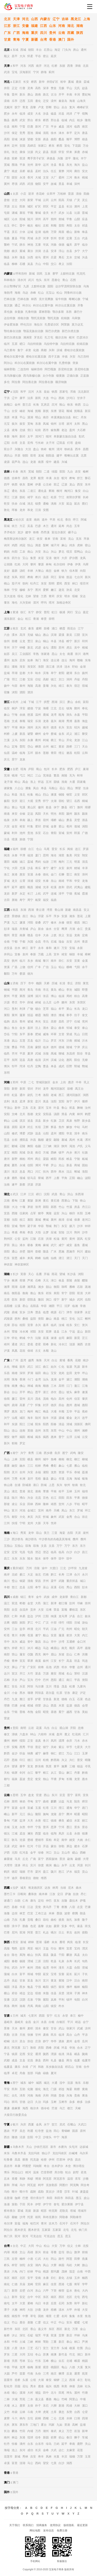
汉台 (77, 1980)
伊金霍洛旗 (11, 324)
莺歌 (46, 2341)
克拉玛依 (34, 2153)
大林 (77, 2405)
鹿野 (80, 2443)
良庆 (57, 1453)
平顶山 (8, 1107)
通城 (85, 1245)
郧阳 (46, 1207)
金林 (56, 570)
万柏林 (61, 193)
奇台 (47, 2166)
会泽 (22, 1807)
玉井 (77, 2277)
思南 (14, 1760)
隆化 (76, 158)
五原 (14, 343)
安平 (46, 183)
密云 (46, 56)
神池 (30, 244)
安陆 (61, 1232)
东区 (83, 1609)
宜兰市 (55, 2348)
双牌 (49, 1331)
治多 (88, 2101)
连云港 (55, 660)
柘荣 (38, 900)
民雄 (69, 2405)
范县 (7, 1139)
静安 (39, 612)
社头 (88, 2386)
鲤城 (77, 868)
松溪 (54, 887)
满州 (22, 2443)
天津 (16, 19)
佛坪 (69, 1986)
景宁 (14, 759)
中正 (23, 2245)
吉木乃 (53, 2223)
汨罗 (67, 1306)
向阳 (14, 551)
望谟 (14, 1766)
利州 (69, 1629)
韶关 (22, 1366)
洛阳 (46, 1095)
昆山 (54, 654)
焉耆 (14, 2178)
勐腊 (78, 1859)
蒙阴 (38, 1047)
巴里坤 (61, 2159)
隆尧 (88, 120)
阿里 (30, 1932)
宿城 (85, 685)
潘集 (28, 788)
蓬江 (77, 1385)
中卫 (38, 2137)
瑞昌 (14, 928)
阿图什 (63, 2185)
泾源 (22, 2137)
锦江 (23, 1596)
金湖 (83, 666)
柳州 (38, 1459)
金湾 (38, 1379)
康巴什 (78, 311)
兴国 (30, 941)
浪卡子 (16, 1926)
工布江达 (41, 1913)
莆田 (7, 861)
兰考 (38, 1095)
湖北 (70, 26)
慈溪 (30, 714)
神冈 (22, 2309)
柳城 (85, 1459)
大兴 (22, 56)
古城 (7, 1827)
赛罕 (55, 273)
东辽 (7, 490)
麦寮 (7, 2418)
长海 (36, 404)
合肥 (15, 769)
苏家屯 (63, 391)
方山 (38, 264)
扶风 (38, 1954)
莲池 (30, 133)
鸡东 (72, 545)
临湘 (75, 1306)
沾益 (61, 1801)
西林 (38, 1504)
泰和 (49, 948)
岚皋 (54, 1999)
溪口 (85, 2405)
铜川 (38, 1948)
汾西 (30, 257)
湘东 (72, 916)
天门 (77, 1258)
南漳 (61, 1219)
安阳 (7, 1114)
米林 (51, 1913)
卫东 (25, 1107)
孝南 (22, 1232)
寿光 (38, 1021)
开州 (46, 1580)
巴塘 (14, 1705)
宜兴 (85, 634)
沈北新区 (83, 391)
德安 (69, 922)
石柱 (61, 1587)
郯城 (77, 1040)
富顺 (64, 1609)
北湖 (7, 1325)
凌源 (7, 461)
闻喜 (61, 231)
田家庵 (81, 781)
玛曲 (38, 2073)
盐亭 (22, 1629)
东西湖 (79, 1194)
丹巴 (7, 1699)
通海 (69, 1807)
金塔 (77, 2041)
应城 (54, 1232)
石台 (46, 833)
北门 (7, 2290)
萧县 (69, 820)
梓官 (14, 2265)
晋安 (54, 849)
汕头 (46, 1379)
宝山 (25, 558)
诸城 (30, 1021)
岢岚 (46, 244)
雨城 (61, 1673)
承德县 (51, 158)
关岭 (54, 1747)
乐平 (49, 916)
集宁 (20, 350)
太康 (7, 1178)
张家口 (42, 145)
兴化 (54, 685)
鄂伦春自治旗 (12, 331)
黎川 (46, 960)
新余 (41, 928)
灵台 (22, 2041)
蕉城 (77, 893)
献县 (30, 171)
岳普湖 (8, 2198)
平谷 (38, 56)
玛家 (51, 2424)
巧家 (14, 1820)
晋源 (71, 193)
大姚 (80, 1839)
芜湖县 (47, 775)
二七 (31, 1082)
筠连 (85, 1660)
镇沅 (7, 1833)
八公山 (19, 788)
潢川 (7, 1171)
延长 (69, 1974)
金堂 (30, 1603)
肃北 (7, 2047)
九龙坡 (83, 1568)
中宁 (56, 2137)
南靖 (61, 880)
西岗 (61, 398)
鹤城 (22, 1338)
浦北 (14, 1491)
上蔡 (56, 1178)
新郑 (22, 1088)
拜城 (14, 2185)
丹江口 (86, 1207)
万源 (46, 1673)
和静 (22, 2178)
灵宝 (7, 1152)
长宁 (31, 612)
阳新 (7, 1207)
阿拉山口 (17, 2172)
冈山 (54, 2258)
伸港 (72, 2386)
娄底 (30, 1344)
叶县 (56, 1107)
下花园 (76, 145)
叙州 (46, 1660)
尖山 (88, 551)
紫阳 (46, 1999)
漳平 (61, 893)
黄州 (72, 1238)
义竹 (7, 2412)
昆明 (15, 1795)
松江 (28, 618)
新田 (88, 1331)
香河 (30, 177)
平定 (54, 206)
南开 (39, 65)
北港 (61, 2418)
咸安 (69, 1245)
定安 (7, 1552)
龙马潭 (63, 1616)
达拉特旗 (9, 318)
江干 (39, 702)
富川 (14, 1510)
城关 (23, 1887)
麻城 (46, 1245)
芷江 (85, 1338)
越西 (69, 1712)
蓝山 (80, 1331)
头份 (38, 2373)
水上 (14, 2405)
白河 (85, 1999)
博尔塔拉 (78, 2166)
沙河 (7, 133)
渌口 (54, 1280)
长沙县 (71, 1274)
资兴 (85, 1325)
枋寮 (54, 2437)
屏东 (14, 2424)
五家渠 (46, 2229)
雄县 (85, 139)
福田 (38, 1373)
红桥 (54, 65)
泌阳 (88, 1178)
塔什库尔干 (37, 2198)
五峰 (88, 1213)
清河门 (39, 436)
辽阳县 (61, 442)
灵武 (62, 2124)
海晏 (69, 2089)
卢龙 (41, 107)
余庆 (69, 1740)
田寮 (77, 2258)
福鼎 (54, 900)
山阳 (7, 1133)
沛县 (61, 641)
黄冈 (64, 1238)
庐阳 (31, 769)
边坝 (14, 1913)
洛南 (22, 2006)
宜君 (69, 1948)
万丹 (38, 2431)
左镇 (69, 2277)
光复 (56, 2456)
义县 (7, 430)
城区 (30, 206)
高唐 (30, 1059)
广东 (7, 32)
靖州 (7, 1344)
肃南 (46, 2034)
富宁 (41, 1859)
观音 (46, 2367)
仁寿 (77, 1654)
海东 (78, 2082)
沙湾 (61, 1641)
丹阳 (85, 679)
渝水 (49, 928)
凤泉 (69, 1120)
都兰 (70, 2108)
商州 (14, 2006)
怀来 (69, 152)
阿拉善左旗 (29, 382)
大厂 (54, 177)
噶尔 (54, 1932)
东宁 (30, 589)
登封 (30, 1088)
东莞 (46, 1430)
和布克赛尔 (50, 2217)
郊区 (46, 206)
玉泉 (47, 273)
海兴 (77, 164)
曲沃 (14, 251)
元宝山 (50, 292)
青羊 (31, 1596)
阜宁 (54, 673)
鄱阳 (7, 973)
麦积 (30, 2028)
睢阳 (54, 1158)
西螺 (46, 2418)
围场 (14, 164)
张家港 (45, 654)
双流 (14, 1603)
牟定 (56, 1839)
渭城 (30, 1961)
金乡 (22, 1027)
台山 (14, 1392)
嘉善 (77, 721)
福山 (54, 1008)
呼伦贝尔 (26, 324)
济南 (15, 983)
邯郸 (49, 107)
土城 (22, 2341)
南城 (38, 960)
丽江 (85, 1820)
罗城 (80, 1510)
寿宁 (22, 900)
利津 (22, 1008)
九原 (26, 286)
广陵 (7, 679)
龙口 (85, 1008)
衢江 (54, 740)
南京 (15, 628)
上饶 (22, 967)
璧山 (14, 1580)
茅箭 (30, 1207)
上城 (23, 702)
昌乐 (14, 1021)
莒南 (30, 1047)
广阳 (7, 177)
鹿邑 (14, 1178)
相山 (38, 794)
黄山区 (31, 807)
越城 (85, 727)
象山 (7, 714)
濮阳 (61, 1133)
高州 (61, 1398)
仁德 (14, 2284)
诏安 (38, 880)
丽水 (38, 752)
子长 (85, 1974)
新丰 (85, 1366)
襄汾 (30, 251)
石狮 (61, 874)
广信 (46, 967)
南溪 (38, 1660)
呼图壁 (26, 2166)
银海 (85, 1478)
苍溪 (30, 1635)
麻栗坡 (8, 1859)
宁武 (14, 244)
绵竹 (61, 1622)
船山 (46, 1635)
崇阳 (7, 1251)
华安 (77, 880)
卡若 (22, 1907)
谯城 (77, 826)
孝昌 (30, 1232)
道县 (56, 1331)
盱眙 (75, 666)
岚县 (30, 264)
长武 (77, 1961)
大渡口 (54, 1568)
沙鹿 (38, 2309)
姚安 (72, 1839)
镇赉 (38, 503)
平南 (54, 1491)
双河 (17, 2236)
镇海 (69, 708)
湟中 (62, 2082)
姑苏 (7, 654)
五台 (77, 238)
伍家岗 (24, 1213)
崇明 (51, 618)
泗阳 (22, 692)
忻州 (54, 238)
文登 (61, 1034)
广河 (33, 2066)
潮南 (85, 1379)
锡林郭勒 (9, 369)
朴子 (38, 2405)
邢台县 (55, 120)
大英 (77, 1635)
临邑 (7, 1053)
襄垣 (22, 212)
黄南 (85, 2089)
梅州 (30, 1411)
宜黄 (77, 960)
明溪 (77, 861)
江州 (7, 1523)
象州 (54, 1516)
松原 (54, 497)
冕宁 (61, 1712)
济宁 (69, 1021)
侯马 (38, 257)
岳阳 (88, 1299)
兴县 (85, 257)
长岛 (77, 1008)
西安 (80, 484)
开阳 (73, 1728)
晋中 (22, 225)
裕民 (38, 2217)
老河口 (86, 1219)
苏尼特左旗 (65, 369)
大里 (22, 2303)
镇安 (54, 2006)
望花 (61, 411)
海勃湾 (8, 292)
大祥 (88, 1293)
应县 (85, 219)
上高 (49, 954)
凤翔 (22, 1954)
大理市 (8, 1865)
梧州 (7, 1478)
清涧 (69, 1993)
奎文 (85, 1015)
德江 (30, 1760)
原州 (83, 2130)
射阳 (61, 673)
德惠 (7, 478)
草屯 (33, 2316)
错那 (7, 1926)
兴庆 (23, 2124)
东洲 (54, 411)
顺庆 (72, 1648)
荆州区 (8, 1238)
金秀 (69, 1516)
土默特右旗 (38, 286)
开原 (17, 455)
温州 (38, 714)
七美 (54, 2463)
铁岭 (44, 449)
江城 (30, 1424)
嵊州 (38, 733)
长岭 (86, 497)
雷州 (22, 1398)
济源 (30, 1184)
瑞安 (30, 721)
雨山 (70, 788)
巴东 (7, 1258)
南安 (77, 874)
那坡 (7, 1504)
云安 (85, 1437)
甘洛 (77, 1712)
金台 (7, 1954)
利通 (30, 2130)
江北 (54, 708)
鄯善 (25, 2159)
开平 (61, 94)
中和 (14, 2341)
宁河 (36, 72)
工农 (22, 551)
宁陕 (38, 1999)
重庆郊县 (72, 1580)
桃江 (64, 1318)
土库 (54, 2412)
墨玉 (79, 2198)
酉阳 (77, 1587)
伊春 (70, 564)
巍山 (56, 1865)
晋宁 (70, 1795)
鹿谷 (22, 2322)
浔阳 (30, 922)
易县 (46, 139)
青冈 (51, 596)
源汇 (7, 1146)
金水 (55, 1082)
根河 (72, 337)
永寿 (69, 1961)
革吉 (69, 1932)
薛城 (30, 1002)
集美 (69, 855)
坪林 (77, 2335)
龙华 (77, 1373)
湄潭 (61, 1740)
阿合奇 (85, 2185)
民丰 (30, 2204)
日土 (61, 1932)
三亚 (54, 1532)
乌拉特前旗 (34, 343)
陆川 (14, 1497)
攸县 (61, 1280)
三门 (77, 746)
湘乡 (41, 1286)
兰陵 (7, 1047)
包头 (39, 280)
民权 (61, 1158)
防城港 (26, 1485)
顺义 (7, 56)
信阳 (30, 1165)
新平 (14, 1814)
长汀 (30, 893)
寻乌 (46, 941)
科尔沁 (26, 305)
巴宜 (30, 1913)
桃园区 (55, 2367)
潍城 (61, 1015)
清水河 (21, 280)
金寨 (54, 826)
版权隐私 (69, 2525)
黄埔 (62, 1360)
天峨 (56, 1510)
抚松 (22, 497)
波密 (67, 1913)
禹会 (25, 781)
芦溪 (7, 922)
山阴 (77, 219)
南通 (70, 654)
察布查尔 (9, 2210)
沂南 (69, 1040)
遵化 (38, 100)
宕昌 (30, 2060)
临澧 (46, 1312)
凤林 (49, 2456)
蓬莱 (22, 1015)
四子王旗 (54, 356)
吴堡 (61, 1993)
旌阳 (22, 1622)
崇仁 (61, 960)
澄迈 (38, 1552)
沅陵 (38, 1338)
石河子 (63, 2223)
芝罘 (46, 1008)
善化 (77, 2290)
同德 (54, 2095)
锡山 (38, 634)
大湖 (41, 2380)
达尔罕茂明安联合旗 (68, 286)
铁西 (54, 391)
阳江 (22, 1424)
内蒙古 (45, 19)
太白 (85, 1954)
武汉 (15, 1194)
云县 (69, 1833)
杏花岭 (40, 193)
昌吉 (78, 2159)
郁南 (14, 1443)
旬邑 (85, 1961)
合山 (77, 1516)
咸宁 (61, 1245)
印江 (22, 1760)
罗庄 (54, 1040)
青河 (44, 2223)
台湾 (43, 39)
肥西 (70, 769)
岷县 (77, 2054)
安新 (38, 139)
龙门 (22, 1411)
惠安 (22, 874)
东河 (47, 280)
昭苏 (44, 2210)
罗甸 (61, 1779)
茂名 (38, 1398)
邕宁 (65, 1453)
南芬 (46, 417)
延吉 (77, 503)
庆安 (59, 596)
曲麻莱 (16, 2108)
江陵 (33, 1238)
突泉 (75, 363)
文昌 (44, 1545)
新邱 (22, 436)
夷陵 (49, 1213)
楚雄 (30, 1839)
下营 (54, 2290)
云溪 (17, 1306)
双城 (7, 526)
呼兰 (76, 519)
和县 (14, 794)
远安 (56, 1213)
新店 (69, 2335)
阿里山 (73, 2399)
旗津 (77, 2252)
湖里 (61, 855)
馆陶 (85, 113)
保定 (14, 133)
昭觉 (46, 1712)
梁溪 (61, 634)
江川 (54, 1807)
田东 (69, 1497)
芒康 (88, 1907)
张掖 (30, 2034)
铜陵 (61, 794)
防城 (44, 1485)
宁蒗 (38, 1827)
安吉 (69, 727)
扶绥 (14, 1523)
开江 (22, 1673)
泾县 (7, 839)
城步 (72, 1299)
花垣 (22, 1350)
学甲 (85, 2284)
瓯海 (61, 714)
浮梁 (41, 916)
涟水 (67, 666)
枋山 (61, 2437)
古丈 (38, 1350)
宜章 (30, 1325)
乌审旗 (76, 318)
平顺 (30, 212)
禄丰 (22, 1846)
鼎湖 (14, 1405)
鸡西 (14, 545)
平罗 (14, 2130)
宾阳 (22, 1459)
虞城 (7, 1165)
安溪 (30, 874)
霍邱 (38, 826)
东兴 (59, 1485)
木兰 (46, 526)
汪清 (38, 510)
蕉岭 (85, 1411)
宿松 (61, 801)
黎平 (38, 1772)
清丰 (77, 1133)
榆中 (81, 2015)
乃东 (14, 1919)
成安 (30, 113)
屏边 (69, 1846)
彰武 (81, 436)
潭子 (7, 2309)
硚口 (39, 1194)
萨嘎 (83, 1900)
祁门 (72, 807)
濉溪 (54, 794)
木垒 (68, 2166)
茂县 (64, 1686)
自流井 (24, 1609)
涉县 (46, 113)
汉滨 (14, 1999)
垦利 (14, 1008)
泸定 (83, 1692)
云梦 (46, 1232)
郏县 (72, 1107)
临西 (77, 126)
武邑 (22, 183)
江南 (39, 1453)
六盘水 (24, 1734)
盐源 (69, 1705)
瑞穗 (72, 2456)
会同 (61, 1338)
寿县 (44, 788)
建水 (77, 1846)
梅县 (46, 1411)
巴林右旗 (23, 299)
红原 (59, 1692)
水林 (69, 2418)
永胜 (22, 1827)
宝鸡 (77, 1948)
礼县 (54, 2060)
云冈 (46, 200)
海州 (14, 436)
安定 (30, 2054)
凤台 (36, 788)
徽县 (61, 2060)
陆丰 (46, 1417)
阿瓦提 (31, 2185)
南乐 (85, 1133)
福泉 (14, 1779)
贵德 (61, 2095)
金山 (20, 618)
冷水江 (63, 1344)
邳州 (85, 641)
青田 (54, 752)
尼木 (71, 1887)
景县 (61, 183)
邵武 (69, 887)
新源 (36, 2210)
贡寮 (61, 2335)
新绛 (77, 231)
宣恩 (14, 1258)
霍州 (46, 257)
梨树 (30, 484)
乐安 (69, 960)
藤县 (46, 1478)
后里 (54, 2303)
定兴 (77, 133)
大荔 (69, 1967)
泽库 (22, 2095)
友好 (7, 570)
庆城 (56, 2047)
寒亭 (69, 1015)
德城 (61, 1047)
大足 (30, 1574)
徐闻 (7, 1398)
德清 (54, 727)
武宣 (61, 1516)
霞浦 (85, 893)
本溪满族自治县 (61, 417)
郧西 (54, 1207)
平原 (22, 1053)
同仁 (7, 2095)
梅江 (38, 1411)
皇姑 (47, 391)
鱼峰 (54, 1459)
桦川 (38, 577)
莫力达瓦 (77, 324)
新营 (14, 2290)
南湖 (61, 721)
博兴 (7, 1066)
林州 (80, 1114)
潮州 (77, 1430)
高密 (54, 1021)
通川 (88, 1667)
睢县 (69, 1158)
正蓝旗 (84, 375)
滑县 (64, 1114)
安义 (86, 909)
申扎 (72, 1926)
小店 (23, 193)
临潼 (78, 1942)
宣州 (69, 833)
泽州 (38, 219)
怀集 (38, 1405)
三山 (38, 775)
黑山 (85, 423)
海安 (46, 660)
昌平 (14, 56)
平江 (59, 1306)
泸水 (69, 1871)
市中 (31, 983)
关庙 (22, 2284)
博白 (22, 1497)
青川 (14, 1635)
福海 (25, 2223)
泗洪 (30, 692)
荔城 (30, 861)
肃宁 (7, 171)
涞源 (22, 139)
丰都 (7, 1587)
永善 (38, 1820)
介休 (22, 231)
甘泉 (22, 1980)
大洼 (28, 449)
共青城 (24, 928)
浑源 (7, 206)
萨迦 (68, 1894)
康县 (38, 2060)
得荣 (38, 1705)
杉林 (30, 2271)
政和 (61, 887)
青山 (65, 280)
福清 (30, 855)
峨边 (38, 1648)
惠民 (69, 1059)
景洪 (62, 1859)
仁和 (14, 1616)
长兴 (61, 727)
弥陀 (22, 2265)
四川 (43, 32)
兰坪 (7, 1878)
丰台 (39, 49)
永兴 (38, 1325)
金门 (54, 874)
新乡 (46, 1120)
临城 (64, 120)
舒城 (46, 826)
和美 (64, 2386)
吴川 (30, 1398)
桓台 (77, 996)
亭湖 (14, 673)
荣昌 (38, 1580)
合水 (80, 2047)
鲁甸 (7, 1820)
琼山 (39, 1532)
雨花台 (71, 628)
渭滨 (85, 1948)
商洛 (7, 2006)
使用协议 (55, 2525)
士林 (78, 2245)
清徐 (79, 193)
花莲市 (8, 2456)
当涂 (86, 788)
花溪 (39, 1728)
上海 (86, 19)
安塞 (61, 1974)
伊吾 (70, 2159)
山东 (52, 26)
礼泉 (61, 1961)
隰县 (7, 257)
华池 (72, 2047)
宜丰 (56, 954)
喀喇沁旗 (74, 299)
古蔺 (7, 1622)
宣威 (30, 1807)
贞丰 (7, 1766)
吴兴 (38, 727)
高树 (75, 2424)
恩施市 (70, 1251)
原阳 (14, 1127)
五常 (77, 526)
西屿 (38, 2463)
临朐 (7, 1021)
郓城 (77, 1066)
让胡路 (8, 564)
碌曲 (46, 2073)
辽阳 (7, 442)
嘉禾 (46, 1325)
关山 (88, 2443)
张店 (46, 996)
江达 (30, 1907)
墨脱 (59, 1913)
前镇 (85, 2252)
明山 (38, 417)
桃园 (85, 2360)
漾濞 (17, 1865)
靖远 (78, 2022)
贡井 (33, 1609)
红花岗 (76, 1734)
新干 (33, 948)
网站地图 (35, 2530)
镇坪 (69, 1999)
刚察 (77, 2089)
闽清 (7, 855)
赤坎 (54, 1392)
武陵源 (8, 1318)
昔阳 (61, 225)
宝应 (30, 679)
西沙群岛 (17, 1539)
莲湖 (39, 1942)
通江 (61, 1679)
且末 (7, 2178)
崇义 (61, 935)
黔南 (85, 1772)
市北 (46, 989)
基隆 (30, 2322)
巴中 (38, 1679)
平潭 (22, 855)
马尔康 (39, 1686)
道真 (38, 1740)
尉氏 (30, 1095)
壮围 (80, 2348)
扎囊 (22, 1919)
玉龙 (14, 1827)
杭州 (15, 702)
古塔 (61, 423)
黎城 (38, 212)
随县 (46, 1251)
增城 (14, 1366)
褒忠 (61, 2412)
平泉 (22, 164)
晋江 (69, 874)
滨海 (46, 673)
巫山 (46, 1587)
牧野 (77, 1120)
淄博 (30, 996)
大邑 (38, 1603)
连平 (85, 1417)
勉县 (30, 1986)
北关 (22, 1114)
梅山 (56, 2399)
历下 (23, 983)
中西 (88, 2271)
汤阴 (56, 1114)
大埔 (54, 1411)
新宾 (88, 411)
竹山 (61, 1207)
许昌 (33, 1139)
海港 (72, 100)
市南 (38, 989)
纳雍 (30, 1753)
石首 (41, 1238)
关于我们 (14, 2525)
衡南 (25, 1293)
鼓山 (69, 2252)
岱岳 (7, 1034)
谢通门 (8, 1900)
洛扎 (69, 1919)
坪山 (85, 1373)
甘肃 (7, 39)
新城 (32, 273)
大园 (7, 2373)
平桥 (46, 1165)
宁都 (14, 941)
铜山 (46, 641)
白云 (54, 1360)
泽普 (59, 2191)
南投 (7, 2316)
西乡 (22, 1986)
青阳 (54, 833)
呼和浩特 (21, 273)
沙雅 (86, 2178)
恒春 (14, 2443)
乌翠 (86, 564)
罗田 (7, 1245)
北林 (28, 596)
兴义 (64, 1760)
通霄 (77, 2373)
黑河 (38, 589)
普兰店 (26, 404)
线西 (56, 2386)
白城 (22, 503)
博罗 (7, 1411)
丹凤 (30, 2006)
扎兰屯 (49, 337)
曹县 (46, 1066)
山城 (14, 1120)
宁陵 (77, 1158)
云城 (77, 1437)
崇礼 (7, 152)
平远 (77, 1411)
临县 (7, 264)
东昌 (22, 490)
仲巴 (49, 1900)
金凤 (39, 2124)
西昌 (54, 1705)
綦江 (22, 1574)
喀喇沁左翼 (71, 455)
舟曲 (22, 2073)
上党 (85, 206)
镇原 (14, 2054)
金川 (7, 1692)
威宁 (38, 1753)
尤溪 (22, 868)
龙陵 (54, 1814)
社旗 (85, 1152)
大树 (77, 2265)
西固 (42, 2015)
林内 (22, 2418)
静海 (44, 72)
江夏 (22, 1200)
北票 (84, 455)
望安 (46, 2463)
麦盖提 (84, 2191)
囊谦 (7, 2108)
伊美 (78, 564)
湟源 (70, 2082)
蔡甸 (14, 1200)
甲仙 (38, 2271)
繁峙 (7, 244)
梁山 (54, 1027)
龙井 (22, 510)
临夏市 (86, 2060)
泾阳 (46, 1961)
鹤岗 (7, 551)
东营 (72, 1002)
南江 (69, 1679)
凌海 (14, 430)
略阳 (46, 1986)
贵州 (52, 32)
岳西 (77, 801)
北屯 (66, 2229)
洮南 (54, 503)
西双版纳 (51, 1859)
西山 (47, 1795)
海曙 (46, 708)
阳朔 (7, 1472)
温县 (38, 1133)
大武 (54, 2450)
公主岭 (47, 484)
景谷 (85, 1827)
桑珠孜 (32, 1894)
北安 (77, 589)
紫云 (61, 1747)
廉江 (14, 1398)
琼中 (61, 1558)
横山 (7, 1993)
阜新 (7, 436)
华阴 (38, 1974)
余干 (85, 967)
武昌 (54, 1194)
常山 (61, 740)
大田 (14, 868)
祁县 (85, 225)
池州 (22, 833)
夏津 (30, 1053)
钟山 (7, 1510)
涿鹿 (77, 152)
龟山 (64, 2367)
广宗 (46, 126)
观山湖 (63, 1728)
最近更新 (82, 2525)
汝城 (61, 1325)
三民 (7, 2258)
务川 (46, 1740)
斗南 (30, 2412)
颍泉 (85, 813)
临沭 (46, 1047)
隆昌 (38, 1641)
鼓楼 (47, 628)
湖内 (38, 2265)
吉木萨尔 (57, 2166)
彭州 (72, 1603)
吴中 (77, 647)
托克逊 (34, 2159)
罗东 (7, 2354)
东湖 (23, 909)
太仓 (62, 654)
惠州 (69, 1405)
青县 (61, 164)
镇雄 (54, 1820)
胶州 (7, 996)
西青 (70, 65)
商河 (22, 989)
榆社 (38, 225)
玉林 (69, 1491)
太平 (30, 436)
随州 (30, 1251)
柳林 (14, 264)
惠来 (54, 1437)
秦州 (22, 2028)
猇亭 (41, 1213)
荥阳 (7, 1088)
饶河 (56, 558)
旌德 (22, 839)
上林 (14, 1459)
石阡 (7, 1760)
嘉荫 (14, 570)
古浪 (14, 2034)
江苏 (7, 26)
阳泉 (22, 206)
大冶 (14, 1207)
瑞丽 (22, 1871)
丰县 (54, 641)
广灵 (77, 200)
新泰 (30, 1034)
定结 (41, 1900)
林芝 (22, 1913)
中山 (54, 398)
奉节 (38, 1587)
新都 (84, 1596)
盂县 (61, 206)
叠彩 (54, 1465)
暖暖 (77, 2322)
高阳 (7, 139)
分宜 (56, 928)
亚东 (56, 1900)
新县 (69, 1165)
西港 (61, 2284)
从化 (7, 1366)
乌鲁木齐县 (19, 2153)
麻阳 (69, 1338)
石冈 (61, 2303)
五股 (7, 2348)
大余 (46, 935)
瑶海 (23, 769)
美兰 (47, 1532)
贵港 (22, 1491)
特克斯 (53, 2210)
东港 (38, 423)
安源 (64, 916)
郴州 (88, 1318)
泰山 (85, 1027)
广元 (61, 1629)
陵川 (30, 219)
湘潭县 (31, 1286)
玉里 (88, 2456)
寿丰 (41, 2456)
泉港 (14, 874)
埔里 (49, 2316)
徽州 (41, 807)
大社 (46, 2258)
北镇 (22, 430)
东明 (7, 1072)
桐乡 (22, 727)
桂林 (38, 1465)
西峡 (54, 1152)
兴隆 (60, 158)
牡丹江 (34, 583)
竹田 (22, 2431)
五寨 (38, 244)
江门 (69, 1385)
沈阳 (15, 391)
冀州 (7, 183)
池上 (14, 2450)
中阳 (46, 264)
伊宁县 (79, 2204)
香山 (33, 2329)
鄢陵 (56, 1139)
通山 (14, 1251)
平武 (46, 1629)
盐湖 (38, 231)
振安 (22, 423)
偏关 (69, 244)
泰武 (54, 2431)
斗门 (30, 1379)
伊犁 (38, 2204)
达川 (7, 1673)
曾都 (38, 1251)
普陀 (47, 612)
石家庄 (17, 81)
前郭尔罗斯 (73, 497)
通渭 (38, 2054)
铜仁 (54, 1753)
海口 (15, 1532)
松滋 (56, 1238)
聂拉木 (73, 1900)
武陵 (7, 1312)
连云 (64, 660)
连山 (25, 461)
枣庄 (14, 1002)
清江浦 (50, 666)
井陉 (7, 88)
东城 (15, 49)
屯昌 (22, 1552)
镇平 (61, 1152)
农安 (78, 471)
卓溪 (7, 2463)
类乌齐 (47, 1907)
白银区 (61, 2022)
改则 (77, 1932)
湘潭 (7, 1286)
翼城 (22, 251)
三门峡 (47, 1146)
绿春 (41, 1852)
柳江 (77, 1459)
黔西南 (55, 1760)
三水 (54, 1385)
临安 (7, 708)
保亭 (46, 1558)
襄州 (54, 1219)
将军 (77, 2284)
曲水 (79, 1887)
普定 (38, 1747)
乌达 (25, 292)
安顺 (14, 1747)
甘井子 (81, 398)
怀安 (61, 152)
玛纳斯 (37, 2166)
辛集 (7, 94)
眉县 (46, 1954)
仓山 (39, 849)
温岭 (14, 752)
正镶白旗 (72, 375)
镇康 (85, 1833)
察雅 (64, 1907)
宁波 (38, 708)
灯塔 (70, 442)
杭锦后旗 (82, 343)
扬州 (85, 673)
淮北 (22, 794)
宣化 (67, 145)
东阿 (14, 1059)
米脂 (46, 1993)
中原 (23, 1082)
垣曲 (7, 238)
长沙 (15, 1274)
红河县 (24, 1852)
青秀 (31, 1453)
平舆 (64, 1178)
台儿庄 (47, 1002)
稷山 (69, 231)
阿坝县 (39, 1692)
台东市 (39, 2443)
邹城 (69, 1027)
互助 (22, 2089)
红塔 (46, 1807)
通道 (14, 1344)
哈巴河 (34, 2223)
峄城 (38, 1002)
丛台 (64, 107)
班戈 (88, 1926)
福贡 (77, 1871)
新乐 (22, 94)
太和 (77, 423)
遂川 (56, 948)
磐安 (85, 733)
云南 (61, 32)
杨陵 (22, 1961)
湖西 (69, 2463)
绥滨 (69, 551)
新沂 (77, 641)
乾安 (7, 503)
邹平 (14, 1066)
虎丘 (69, 647)
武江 (30, 1366)
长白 (38, 497)
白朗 (17, 1900)
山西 (34, 19)
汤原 (46, 577)
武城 (38, 1053)
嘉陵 (88, 1648)
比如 (49, 1926)
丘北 (25, 1859)
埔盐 (38, 2392)
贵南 (77, 2095)
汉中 (69, 1980)
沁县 (69, 212)
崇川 (78, 654)
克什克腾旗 (46, 299)
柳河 (59, 490)
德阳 (14, 1622)
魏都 (41, 1139)
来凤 (30, 1258)
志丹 (7, 1980)
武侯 (47, 1596)
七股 (69, 2284)
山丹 (77, 2034)
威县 (61, 126)
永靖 (25, 2066)
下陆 (75, 1200)
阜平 (69, 133)
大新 (38, 1523)
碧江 (61, 1753)
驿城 (41, 1178)
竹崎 (64, 2399)
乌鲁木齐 (18, 2146)
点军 (33, 1213)
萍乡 (56, 916)
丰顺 (61, 1411)
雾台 (44, 2424)
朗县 (83, 1913)
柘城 (85, 1158)
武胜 (56, 1667)
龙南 (77, 935)
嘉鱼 (77, 1245)
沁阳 (46, 1133)
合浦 (17, 1485)
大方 (88, 1747)
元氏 (77, 88)
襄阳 (30, 1219)
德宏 (14, 1871)
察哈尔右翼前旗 (74, 350)
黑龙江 (76, 19)
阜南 (22, 820)
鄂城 (49, 1226)
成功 (30, 2450)
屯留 (7, 212)
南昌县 (77, 909)
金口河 (81, 1641)
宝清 (49, 558)
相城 (85, 647)
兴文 (7, 1667)
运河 (46, 164)
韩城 (30, 1974)
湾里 (49, 909)
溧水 (14, 634)
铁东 (70, 404)
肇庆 (85, 1398)
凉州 (88, 2028)
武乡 (61, 212)
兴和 (51, 350)
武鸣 (73, 1453)
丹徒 (77, 679)
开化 (69, 740)
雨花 (54, 1274)
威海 (46, 1034)
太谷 (77, 225)
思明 (46, 855)
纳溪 (54, 1616)
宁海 (14, 714)
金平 (61, 1379)
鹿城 (46, 714)
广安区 (31, 1667)
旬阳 (77, 1999)
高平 (46, 219)
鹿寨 (7, 1465)
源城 (61, 1417)
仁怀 (7, 1747)
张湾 (38, 1207)
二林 (7, 2399)
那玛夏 (55, 2271)
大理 (86, 1859)
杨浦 (62, 612)
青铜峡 (65, 2130)
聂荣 (56, 1926)
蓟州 (51, 72)
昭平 (85, 1504)
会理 (85, 1705)
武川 (31, 280)
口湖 (77, 2418)
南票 (41, 461)
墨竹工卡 (9, 1894)
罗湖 (30, 1373)
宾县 (30, 526)
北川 (38, 1629)
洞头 (69, 714)
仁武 (38, 2258)
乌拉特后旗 (67, 343)
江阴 (77, 634)
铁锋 (36, 532)
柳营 (61, 2290)
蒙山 (54, 1478)
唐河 (7, 1158)
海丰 (30, 1417)
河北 (25, 19)
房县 (77, 1207)
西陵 (14, 1213)
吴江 (14, 654)
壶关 (46, 212)
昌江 (25, 916)
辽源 (64, 484)
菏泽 (22, 1066)
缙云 (61, 752)
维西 (44, 1878)
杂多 (72, 2101)
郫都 (22, 1603)
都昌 (77, 922)
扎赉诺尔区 (52, 324)
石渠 (80, 1699)
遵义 (67, 1734)
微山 (7, 1027)
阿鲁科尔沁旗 (73, 292)
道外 (44, 519)
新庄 (61, 2341)
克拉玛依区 (59, 2153)
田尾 (61, 2392)
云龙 (22, 641)
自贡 (14, 1609)
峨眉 (77, 2360)
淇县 (38, 1120)
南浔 (46, 727)
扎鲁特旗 (31, 311)
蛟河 (64, 478)
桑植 (25, 1318)
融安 (14, 1465)
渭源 (54, 2054)
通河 (54, 526)
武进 (38, 647)
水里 (80, 2316)
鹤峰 (38, 1258)
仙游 (46, 861)
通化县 (42, 490)
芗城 (7, 880)
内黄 (72, 1114)
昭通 (77, 1814)
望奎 (36, 596)
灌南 (14, 666)
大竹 (30, 1673)
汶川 (49, 1686)
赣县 (30, 935)
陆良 (77, 1801)
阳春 (54, 1424)
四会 (61, 1405)
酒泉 (61, 2041)
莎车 (67, 2191)
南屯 (7, 2303)
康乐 (17, 2066)
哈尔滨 (19, 519)
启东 (22, 660)
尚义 (38, 152)
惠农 (7, 2130)
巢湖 (86, 769)
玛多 (46, 2101)
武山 (61, 2028)
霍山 (61, 826)
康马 (33, 1900)
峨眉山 (55, 1648)
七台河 (78, 577)
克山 (71, 538)
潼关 (61, 1967)
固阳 (50, 286)
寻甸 (30, 1801)
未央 (54, 1942)
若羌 (84, 2172)
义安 (77, 794)
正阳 (72, 1178)
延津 (22, 1127)
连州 (38, 1430)
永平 (64, 1865)
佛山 (22, 1385)
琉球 (30, 2437)
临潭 (7, 2073)
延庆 (54, 56)
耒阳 (56, 1293)
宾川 (33, 1865)
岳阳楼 (8, 1306)
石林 (7, 1801)
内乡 (69, 1152)
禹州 (72, 1139)
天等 (46, 1523)
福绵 (85, 1491)
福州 (15, 849)
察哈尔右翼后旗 (36, 356)
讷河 (7, 545)
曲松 (54, 1919)
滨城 (54, 1059)
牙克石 (38, 337)
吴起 (14, 1980)
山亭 (56, 1002)
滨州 (46, 1059)
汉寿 (30, 1312)
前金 (46, 2252)
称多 (80, 2101)
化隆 (30, 2089)
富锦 (61, 577)
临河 (7, 343)
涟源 (72, 1344)
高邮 (46, 679)
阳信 (77, 1059)
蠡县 (61, 139)
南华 (64, 1839)
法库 (30, 398)
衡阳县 (16, 1293)
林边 (14, 2437)
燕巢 (85, 2258)
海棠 (62, 1532)
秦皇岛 (63, 100)
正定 (14, 88)
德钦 (36, 1878)
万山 (69, 1753)
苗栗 (22, 2373)
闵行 (70, 612)
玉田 (30, 100)
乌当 (47, 1728)
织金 (22, 1753)
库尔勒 (58, 2172)
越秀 (31, 1360)
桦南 (30, 577)
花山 (62, 788)
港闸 (86, 654)
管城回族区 (43, 1082)
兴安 (72, 356)
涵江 (22, 861)
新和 (7, 2185)
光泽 (46, 887)
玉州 (77, 1491)
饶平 (14, 1437)
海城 (30, 411)
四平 (7, 484)
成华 (54, 1596)
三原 (38, 1961)
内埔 (30, 2431)
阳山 (7, 1430)
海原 (64, 2137)
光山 (61, 1165)
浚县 (30, 1120)
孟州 (54, 1133)
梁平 (54, 1580)
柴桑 (38, 922)
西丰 (78, 449)
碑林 (31, 1942)
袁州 (25, 954)
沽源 (30, 152)
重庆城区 (18, 1568)
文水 (69, 257)
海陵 (30, 685)
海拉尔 (38, 324)
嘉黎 (41, 1926)
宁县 (7, 2054)
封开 (46, 1405)
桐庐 (14, 708)
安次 (85, 171)
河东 (23, 65)
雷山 (61, 1772)
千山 (7, 411)
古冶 (54, 94)
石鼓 (80, 1286)
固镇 (56, 781)
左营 (14, 2258)
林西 (34, 299)
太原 (15, 193)
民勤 (7, 2034)
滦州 (54, 100)
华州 (54, 1967)
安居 (54, 1635)
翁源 (69, 1366)
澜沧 (30, 1833)
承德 (7, 158)
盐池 (49, 2130)
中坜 (7, 2367)
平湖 (14, 727)
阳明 (51, 583)
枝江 (22, 1219)
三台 (14, 1629)
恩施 (61, 1251)
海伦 (14, 602)
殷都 (30, 1114)
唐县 (85, 133)
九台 (70, 471)
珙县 (77, 1660)
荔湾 (23, 1360)
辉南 (51, 490)
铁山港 (8, 1485)
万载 (41, 954)
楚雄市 (39, 1839)
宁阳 (14, 1034)
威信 (69, 1820)
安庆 (14, 801)
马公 (30, 2463)
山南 (7, 1919)
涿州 (7, 145)
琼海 (28, 1545)
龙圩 (30, 1478)
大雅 (14, 2309)
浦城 (38, 887)
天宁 (14, 647)
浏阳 (81, 1274)
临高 (54, 1552)
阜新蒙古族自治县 (65, 436)
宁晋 (22, 126)
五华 (69, 1411)
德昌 (77, 1705)
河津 (46, 238)
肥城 (38, 1034)
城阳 (77, 989)
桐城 (85, 801)
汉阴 (22, 1999)
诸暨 (30, 733)
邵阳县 (31, 1299)
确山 (80, 1178)
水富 (77, 1820)
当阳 (14, 1219)
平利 (61, 1999)
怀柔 (30, 56)
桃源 (54, 1312)
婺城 (54, 733)
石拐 (73, 280)
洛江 (7, 874)
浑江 (7, 497)
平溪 (46, 2335)
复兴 (72, 107)
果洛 (85, 2095)
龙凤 (83, 558)
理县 (56, 1686)
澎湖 (22, 2463)
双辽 (56, 484)
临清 (38, 1059)
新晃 (77, 1338)
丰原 (46, 2303)
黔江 (54, 1574)
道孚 (30, 1699)
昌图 (86, 449)
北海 (69, 1478)
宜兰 (46, 2348)
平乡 (54, 126)
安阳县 (47, 1114)
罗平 (7, 1807)
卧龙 (30, 1152)
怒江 (61, 1871)
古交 (14, 200)
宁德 (69, 893)
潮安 (7, 1437)
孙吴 (69, 589)
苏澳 (46, 2354)
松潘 (72, 1686)
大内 (85, 2290)
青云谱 (40, 909)
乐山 (46, 1641)
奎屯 (56, 2204)
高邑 (38, 88)
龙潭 (33, 478)
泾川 (14, 2041)
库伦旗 (8, 311)
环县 (64, 2047)
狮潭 (61, 2373)
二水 (30, 2399)
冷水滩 (24, 1331)
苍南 (7, 721)
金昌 (28, 2022)
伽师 (17, 2198)
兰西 (44, 596)
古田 (7, 900)
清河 (69, 126)
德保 (85, 1497)
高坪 (80, 1648)
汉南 (7, 1200)
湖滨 (56, 1146)
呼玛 (44, 602)
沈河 (31, 391)
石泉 (30, 1999)
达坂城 (84, 2146)
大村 (30, 2392)
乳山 (77, 1034)
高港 (38, 685)
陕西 (79, 32)
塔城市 (82, 2210)
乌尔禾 (84, 2153)
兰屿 (56, 2443)
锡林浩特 (37, 369)
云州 (54, 200)
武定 (14, 1846)
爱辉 (46, 589)
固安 (14, 177)
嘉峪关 (8, 2022)
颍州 (69, 813)
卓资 (28, 350)
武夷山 (78, 887)
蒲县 (22, 257)
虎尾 (46, 2412)
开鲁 (80, 305)
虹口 (54, 612)
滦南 (7, 100)
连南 (22, 1430)
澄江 (61, 1807)
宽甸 (30, 423)
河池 (22, 1510)
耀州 (61, 1948)
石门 (61, 1312)
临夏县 (8, 2066)
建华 (28, 532)
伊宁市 (47, 2204)
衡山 (33, 1293)
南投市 (16, 2316)
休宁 (56, 807)
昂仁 (84, 1894)
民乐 (54, 2034)
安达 (83, 596)
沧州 (30, 164)
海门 (38, 660)
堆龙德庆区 (35, 1887)
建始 (88, 1251)
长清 (62, 983)
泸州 (38, 1616)
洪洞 (38, 251)
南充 (64, 1648)
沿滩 (49, 1609)
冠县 (22, 1059)
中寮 (25, 2316)
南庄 (54, 2373)
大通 (72, 781)
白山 (86, 490)
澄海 (7, 1385)
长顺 (69, 1779)
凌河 (69, 423)
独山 (46, 1779)
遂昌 (69, 752)
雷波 (7, 1718)
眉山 (54, 1654)
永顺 (46, 1350)
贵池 (30, 833)
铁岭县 (68, 449)
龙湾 (54, 714)
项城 (22, 1178)
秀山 (69, 1587)
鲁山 (64, 1107)
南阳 (14, 1152)
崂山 (61, 989)
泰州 (22, 685)
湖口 (85, 922)
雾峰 (30, 2303)
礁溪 (72, 2348)
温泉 (36, 2172)
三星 (14, 2354)
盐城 (7, 673)
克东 (79, 538)
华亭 (54, 2041)
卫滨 (61, 1120)
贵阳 (15, 1728)
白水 (14, 1974)
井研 (14, 1648)
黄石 (46, 1200)
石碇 (30, 2335)
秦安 (46, 2028)
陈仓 (14, 1954)
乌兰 (62, 2108)
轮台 (68, 2172)
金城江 (31, 1510)
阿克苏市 (59, 2178)
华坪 (30, 1827)
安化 (72, 1318)
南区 (14, 2277)
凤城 (46, 423)
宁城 (85, 299)
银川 (15, 2124)
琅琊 (88, 807)
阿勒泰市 (76, 2217)
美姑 (85, 1712)
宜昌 (7, 1213)
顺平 (69, 139)
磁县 (54, 113)
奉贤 (44, 618)
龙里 (77, 1779)
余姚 (22, 714)
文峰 (14, 1114)
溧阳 (54, 647)
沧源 (22, 1839)
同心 (56, 2130)
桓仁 (76, 417)
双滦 (22, 158)
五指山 (8, 1545)
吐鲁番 (8, 2159)
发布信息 (48, 2530)
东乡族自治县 (54, 2066)
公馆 (33, 2380)
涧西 (86, 1095)
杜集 (30, 794)
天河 (47, 1360)
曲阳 (54, 139)
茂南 (46, 1398)
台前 (14, 1139)
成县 (14, 2060)
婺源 (22, 973)
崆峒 (7, 2041)
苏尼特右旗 (82, 369)
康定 (75, 1692)
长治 (69, 206)
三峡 (30, 2341)
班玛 (14, 2101)
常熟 (36, 654)
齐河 (14, 1053)
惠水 (85, 1779)
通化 (14, 490)
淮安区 (31, 666)
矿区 (38, 206)
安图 (46, 510)
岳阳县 (34, 1306)
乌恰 (7, 2191)
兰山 (46, 1040)
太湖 (54, 801)
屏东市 (24, 2424)
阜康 (17, 2166)
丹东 (84, 417)
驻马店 (31, 1178)
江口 (77, 1753)
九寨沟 (81, 1686)
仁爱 (56, 2316)
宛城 (22, 1152)
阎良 (70, 1942)
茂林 (64, 2271)
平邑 (22, 1047)
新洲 (38, 1200)
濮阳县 (24, 1139)
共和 (46, 2095)
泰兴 (69, 685)
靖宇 (30, 497)
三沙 (7, 1539)
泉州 (69, 868)
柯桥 (7, 733)
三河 (69, 177)
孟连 (22, 1833)
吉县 (69, 251)
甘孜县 (47, 1699)
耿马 (14, 1839)
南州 (7, 2437)
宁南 (14, 1712)
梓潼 (30, 1629)
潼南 (30, 1580)
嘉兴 (54, 721)
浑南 (73, 391)
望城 (62, 1274)
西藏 (70, 32)
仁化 (61, 1366)
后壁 (22, 2290)
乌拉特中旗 (51, 343)
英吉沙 (50, 2191)
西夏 (31, 2124)
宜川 (46, 1980)
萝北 (61, 551)
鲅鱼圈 (55, 430)
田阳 (61, 1497)
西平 (49, 1178)
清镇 (14, 1734)
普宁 (61, 1437)
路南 (38, 94)
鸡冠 (22, 545)
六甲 (46, 2290)
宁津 (77, 1047)
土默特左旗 (67, 273)
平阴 (14, 989)
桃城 (85, 177)
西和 (46, 2060)
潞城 (14, 212)
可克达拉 (36, 2236)
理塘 (7, 1705)
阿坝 (30, 1686)
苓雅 (54, 2252)
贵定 (30, 1779)
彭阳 (30, 2137)
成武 (61, 1066)
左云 (14, 206)
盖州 (72, 430)
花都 (78, 1360)
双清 (80, 1293)
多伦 (7, 382)
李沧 (69, 989)
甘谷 (54, 2028)
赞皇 (54, 88)
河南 (61, 26)
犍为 (7, 1648)
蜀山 (39, 769)
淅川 (77, 1152)
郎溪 (77, 833)
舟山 (7, 746)
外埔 (77, 2309)
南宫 (85, 126)
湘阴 (51, 1306)
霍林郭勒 (44, 311)
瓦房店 (45, 404)
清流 (85, 861)
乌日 (38, 2303)
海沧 (54, 855)
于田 (22, 2204)
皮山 (86, 2198)
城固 (7, 1986)
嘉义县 (39, 2399)
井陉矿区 (52, 81)
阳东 (38, 1424)
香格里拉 (25, 1878)
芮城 (30, 238)
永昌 (44, 2022)
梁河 (38, 1871)
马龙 (69, 1801)
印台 (54, 1948)
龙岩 (7, 893)
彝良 (61, 1820)
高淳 (22, 634)
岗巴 (7, 1907)
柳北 (69, 1459)
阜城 (69, 183)
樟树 (88, 954)
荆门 (56, 1226)
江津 (69, 1574)
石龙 (33, 1107)
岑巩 (88, 1766)
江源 (14, 497)
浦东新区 (9, 618)
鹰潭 (64, 928)
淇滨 (22, 1120)
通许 (22, 1095)
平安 (7, 2089)
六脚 (54, 2405)
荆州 (77, 1232)
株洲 (14, 1280)
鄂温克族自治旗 (33, 331)
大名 (38, 113)
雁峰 (72, 1286)
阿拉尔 (85, 2223)
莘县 (88, 1053)
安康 (7, 1999)
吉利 (7, 1101)
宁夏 (25, 39)
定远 (30, 813)
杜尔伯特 (59, 564)
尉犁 (76, 2172)
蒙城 (7, 833)
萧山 (70, 702)
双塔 (33, 455)
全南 (7, 941)
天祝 (22, 2034)
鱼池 (88, 2316)
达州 (80, 1667)
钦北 (83, 1485)
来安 (14, 813)
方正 (22, 526)
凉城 (59, 350)
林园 (61, 2265)
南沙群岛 (31, 1539)
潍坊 (54, 1015)
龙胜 (54, 1472)
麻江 (69, 1772)
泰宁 (46, 868)
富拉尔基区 (59, 532)
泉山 (38, 641)
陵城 (69, 1047)
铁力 (64, 570)
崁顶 (77, 2431)
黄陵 (61, 1980)
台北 (15, 2245)
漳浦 (30, 880)
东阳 (22, 740)
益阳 (33, 1318)
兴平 (22, 1967)
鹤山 (7, 1120)
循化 (38, 2089)
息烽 (81, 1728)
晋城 (85, 212)
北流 (38, 1497)
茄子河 (16, 583)
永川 (85, 1574)
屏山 (14, 1667)
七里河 (32, 2015)
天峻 (78, 2108)
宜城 (14, 1226)
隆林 (46, 1504)
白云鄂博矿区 (12, 286)
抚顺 (38, 411)
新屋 (38, 2367)
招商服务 (41, 2525)
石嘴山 (71, 2124)
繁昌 (56, 775)
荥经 (77, 1673)
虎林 (80, 545)
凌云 (14, 1504)
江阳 (46, 1616)
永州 (7, 1331)
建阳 (22, 887)
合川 (77, 1574)
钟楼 (22, 647)
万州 (29, 1568)
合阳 (77, 1967)
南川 (7, 1580)
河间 (69, 171)
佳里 (54, 2284)
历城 (54, 983)
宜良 (86, 1795)
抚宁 (17, 107)
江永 (64, 1331)
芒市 (30, 1871)
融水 (22, 1465)
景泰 (7, 2028)
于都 (22, 941)
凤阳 (38, 813)
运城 (30, 231)
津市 (69, 1312)
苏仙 (14, 1325)
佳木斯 (73, 570)
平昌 (77, 1679)
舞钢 (80, 1107)
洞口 (49, 1299)
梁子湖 (31, 1226)
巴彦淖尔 (82, 337)
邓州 (30, 1158)
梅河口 (68, 490)
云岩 (31, 1728)
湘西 (80, 1344)
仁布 (25, 1900)
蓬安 (22, 1654)
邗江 (14, 679)
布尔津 (8, 2223)
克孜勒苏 (51, 2185)
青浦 (36, 618)
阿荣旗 (65, 324)
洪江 (22, 1344)
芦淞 (30, 1280)
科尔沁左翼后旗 (65, 305)
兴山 (54, 551)
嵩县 (46, 1101)
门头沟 (66, 49)
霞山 (61, 1392)
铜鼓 (72, 954)
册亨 (22, 1766)
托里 (30, 2217)
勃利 (25, 583)
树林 (38, 2341)
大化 (22, 1516)
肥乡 (7, 113)
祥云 (25, 1865)
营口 (30, 430)
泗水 (46, 1027)
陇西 (46, 2054)
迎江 (22, 801)
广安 (22, 1667)
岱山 (30, 746)
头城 (64, 2348)
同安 (77, 855)
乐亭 (14, 100)
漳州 (85, 874)
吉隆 (64, 1900)
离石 (61, 257)
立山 (86, 404)
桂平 (61, 1491)
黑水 (22, 1692)
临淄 (61, 996)
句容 (14, 685)
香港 (52, 39)
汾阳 (69, 264)
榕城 (30, 1437)
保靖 (30, 1350)
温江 (7, 1603)
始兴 (54, 1366)
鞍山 (62, 404)
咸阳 (7, 1961)
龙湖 (54, 1379)
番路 (49, 2399)
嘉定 (86, 612)
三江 (30, 1465)
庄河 (54, 404)
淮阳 (85, 1171)
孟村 (38, 171)
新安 (30, 1101)
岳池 (49, 1667)
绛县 (85, 231)
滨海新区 (25, 72)
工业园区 (25, 654)
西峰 (49, 2047)
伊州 (51, 2159)
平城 (38, 200)
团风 (80, 1238)
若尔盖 (50, 1692)
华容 (41, 1226)
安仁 (77, 1325)
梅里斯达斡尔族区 (15, 538)
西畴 (83, 1852)
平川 (70, 2022)
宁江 (61, 497)
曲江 (46, 1366)
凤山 (64, 1510)
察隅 (75, 1913)
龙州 (30, 1523)
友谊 (41, 558)
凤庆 (61, 1833)
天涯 (78, 1532)
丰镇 (65, 356)
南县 (56, 1318)
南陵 (64, 775)
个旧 (38, 1846)
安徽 (25, 26)
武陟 (30, 1133)
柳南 (61, 1459)
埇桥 (54, 820)
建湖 (69, 673)
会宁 (86, 2022)
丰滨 (64, 2456)
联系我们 (28, 2525)
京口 (61, 679)
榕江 (46, 1772)
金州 (17, 404)
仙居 (7, 752)
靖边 (22, 1993)
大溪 (80, 2367)
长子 (54, 212)
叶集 (30, 826)
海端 (7, 2450)
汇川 (86, 1734)
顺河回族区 (58, 1088)
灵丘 (85, 200)
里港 (67, 2424)
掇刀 (72, 1226)
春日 (69, 2437)
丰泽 (85, 868)
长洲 (22, 1478)
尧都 (7, 251)
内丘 (72, 120)
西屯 (85, 2297)
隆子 (85, 1919)
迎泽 (31, 193)
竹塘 (85, 2392)
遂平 (14, 1184)
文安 (46, 177)
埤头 (69, 2392)
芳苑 (22, 2399)
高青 (85, 996)
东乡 (30, 960)
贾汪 (30, 641)
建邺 (39, 628)
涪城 (77, 1622)
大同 (22, 200)
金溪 (85, 960)
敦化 (7, 510)
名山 (69, 1673)
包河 (47, 769)
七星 (69, 1465)
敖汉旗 (8, 305)
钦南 (75, 1485)
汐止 (14, 2335)
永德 (77, 1833)
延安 (46, 1974)
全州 (22, 1472)
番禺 (70, 1360)
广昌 (14, 967)
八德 (72, 2367)
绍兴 (77, 727)
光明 (7, 1379)
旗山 (85, 2265)
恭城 (77, 1472)
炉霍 (38, 1699)
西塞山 (65, 1200)
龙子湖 (8, 781)
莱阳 (7, 1015)
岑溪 (61, 1478)
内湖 (7, 2252)
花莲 (80, 2450)
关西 (14, 2360)
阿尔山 (8, 363)
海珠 (39, 1360)
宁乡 (7, 1280)
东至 (38, 833)
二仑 (54, 2418)
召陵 (22, 1146)
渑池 (72, 1146)
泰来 (47, 538)
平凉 (85, 2034)
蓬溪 (61, 1635)
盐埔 (83, 2424)
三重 (54, 2341)
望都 (30, 139)
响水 (38, 673)
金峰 (46, 2450)
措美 (61, 1919)
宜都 (7, 1219)
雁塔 (62, 1942)
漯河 (88, 1139)
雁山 (77, 1465)
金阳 (38, 1712)
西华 (54, 1171)
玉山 (54, 967)
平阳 (85, 714)
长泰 (46, 880)
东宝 (64, 1226)
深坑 (22, 2335)
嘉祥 (30, 1027)
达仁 (61, 2450)
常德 (83, 1306)
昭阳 (85, 1814)
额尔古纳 (61, 337)
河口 (7, 1008)
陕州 (64, 1146)
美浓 (7, 2271)
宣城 (61, 833)
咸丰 (22, 1258)
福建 (34, 26)
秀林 (25, 2456)
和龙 (30, 510)
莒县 (30, 1040)
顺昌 (30, 887)
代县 (85, 238)
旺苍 (7, 1635)
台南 (80, 2271)
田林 (30, 1504)
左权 (46, 225)
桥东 (38, 120)
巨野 (69, 1066)
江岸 (23, 1194)
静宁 (46, 2041)
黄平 (56, 1766)
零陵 (14, 1331)
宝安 (54, 1373)
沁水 (14, 219)
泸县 (72, 1616)
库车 (78, 2178)
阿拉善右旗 (46, 382)
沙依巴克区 (41, 2146)
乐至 (22, 1686)
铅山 (61, 967)
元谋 (7, 1846)
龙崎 (30, 2284)
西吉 (7, 2137)
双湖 (22, 1932)
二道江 (31, 490)
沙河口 (70, 398)
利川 (80, 1251)
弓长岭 (39, 442)
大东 (39, 391)
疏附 (33, 2191)
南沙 (86, 1360)
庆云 (85, 1047)
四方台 (16, 558)
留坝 (61, 1986)
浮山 (61, 251)
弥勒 (61, 1846)
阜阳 (61, 813)
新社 (85, 2303)
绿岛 (49, 2443)
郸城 (77, 1171)
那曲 (25, 1926)
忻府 (61, 238)
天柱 (7, 1772)
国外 (70, 39)
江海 (85, 1385)
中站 (77, 1127)
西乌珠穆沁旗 (31, 375)
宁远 (72, 1331)
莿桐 (38, 2418)
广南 (33, 1859)
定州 (14, 145)
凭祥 (54, 1523)
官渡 (39, 1795)
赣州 (7, 935)
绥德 (38, 1993)
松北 (60, 519)
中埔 (83, 2399)
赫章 (46, 1753)
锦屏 (14, 1772)
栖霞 (62, 628)
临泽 (61, 2034)
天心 (31, 1274)
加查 (77, 1919)
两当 (69, 2060)
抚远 (69, 577)
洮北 (30, 503)
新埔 (7, 2360)
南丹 (49, 1510)
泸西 (7, 1852)
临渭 (46, 1967)
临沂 (38, 1040)
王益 (46, 1948)
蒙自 (54, 1846)
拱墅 (47, 702)
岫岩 (22, 411)
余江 (80, 928)
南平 (7, 887)
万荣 (54, 231)
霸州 (61, 177)
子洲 (77, 1993)
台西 (77, 2412)
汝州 (88, 1107)
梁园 (46, 1158)
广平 (77, 113)
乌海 (86, 286)
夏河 (54, 2073)
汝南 (7, 1184)
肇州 (33, 564)
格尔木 (34, 2108)
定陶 (38, 1066)
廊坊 (77, 171)
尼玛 (14, 1932)
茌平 (7, 1059)
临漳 (22, 113)
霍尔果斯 (67, 2204)
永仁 (88, 1839)
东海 (88, 660)
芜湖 (7, 775)
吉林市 (16, 478)
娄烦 (7, 200)
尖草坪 (51, 193)
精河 (28, 2172)
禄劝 (22, 1801)
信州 (30, 967)
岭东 (7, 558)
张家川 (70, 2028)
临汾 (85, 244)
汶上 (38, 1027)
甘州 (38, 2034)
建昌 (56, 461)
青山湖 (58, 909)
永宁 (47, 2124)
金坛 (46, 647)
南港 (14, 2252)
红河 (30, 1846)
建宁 (54, 868)
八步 (69, 1504)
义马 (88, 1146)
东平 (22, 1034)
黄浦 (15, 612)
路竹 (61, 2258)
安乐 (69, 2322)
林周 (55, 1887)
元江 (22, 1814)
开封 (38, 1088)
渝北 (38, 1574)
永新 (80, 948)
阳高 (61, 200)
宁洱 (61, 1827)
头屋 (25, 2380)
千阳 (61, 1954)
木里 (61, 1705)
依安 (40, 538)
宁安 (14, 589)
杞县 (14, 1095)
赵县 (85, 88)
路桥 (69, 746)
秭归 (72, 1213)
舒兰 (80, 478)
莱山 (69, 1008)
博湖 (38, 2178)
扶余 (14, 503)
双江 (7, 1839)
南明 (23, 1728)
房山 (76, 49)
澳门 (61, 39)
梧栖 (54, 2309)
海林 (7, 589)
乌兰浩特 (83, 356)
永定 (22, 893)
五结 (30, 2354)
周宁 (30, 900)
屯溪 (22, 807)
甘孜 (67, 1692)
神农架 (8, 1264)
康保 (22, 152)
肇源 (41, 564)
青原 (85, 941)
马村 (85, 1127)
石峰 (38, 1280)
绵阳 (69, 1622)
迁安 (46, 100)
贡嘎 (30, 1919)
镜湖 (14, 775)
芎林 (22, 2360)
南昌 (15, 909)
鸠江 (30, 775)
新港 (61, 2405)
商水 (61, 1171)
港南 (38, 1491)
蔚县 (46, 152)
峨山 (7, 1814)
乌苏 (7, 2217)
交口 (54, 264)
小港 (30, 2258)
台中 (30, 2297)
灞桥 (47, 1942)
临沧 (46, 1833)
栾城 (86, 81)
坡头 (69, 1392)
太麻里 (70, 2450)
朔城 (61, 219)
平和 (69, 880)
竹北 (72, 2354)
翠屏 (30, 1660)
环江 (88, 1510)
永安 (61, 868)
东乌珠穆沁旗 (12, 375)
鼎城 (14, 1312)
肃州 (69, 2041)
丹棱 (7, 1660)
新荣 (30, 200)
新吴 (69, 634)
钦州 (67, 1485)
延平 (14, 887)
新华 (42, 81)
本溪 (14, 417)
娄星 (38, 1344)
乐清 (38, 721)
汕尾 (14, 1417)
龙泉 (22, 759)
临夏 (77, 2060)
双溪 (54, 2335)
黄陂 (30, 1200)
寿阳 (69, 225)
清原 (7, 417)
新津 (54, 1603)
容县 (7, 1497)
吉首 (88, 1344)
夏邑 (14, 1165)
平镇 (14, 2367)
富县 (30, 1980)
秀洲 (69, 721)
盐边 (30, 1616)
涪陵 (37, 1568)
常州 (7, 647)
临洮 (61, 2054)
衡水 (77, 177)
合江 (80, 1616)
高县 (69, 1660)
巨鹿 (30, 126)
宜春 (17, 954)
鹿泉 (79, 81)
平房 (52, 519)
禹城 (54, 1053)
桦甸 (72, 478)
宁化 (7, 868)
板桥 (7, 2335)
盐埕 (61, 2252)
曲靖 (46, 1801)
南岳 (7, 1293)
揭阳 (22, 1437)
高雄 (30, 2252)
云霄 (22, 880)
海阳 (46, 1015)
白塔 (14, 442)
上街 (63, 1082)
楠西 (85, 2277)
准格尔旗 (23, 318)
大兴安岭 (25, 602)
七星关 (78, 1747)
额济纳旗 (61, 382)
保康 (77, 1219)
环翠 (54, 1034)
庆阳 (41, 2047)
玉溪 (38, 1807)
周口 (30, 1171)
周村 (69, 996)
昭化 (77, 1629)
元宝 (7, 423)
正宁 (88, 2047)
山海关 (81, 100)
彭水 (85, 1587)
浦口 (54, 628)
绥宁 (56, 1299)
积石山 (69, 2066)
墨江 (69, 1827)
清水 (38, 2028)
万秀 (14, 1478)
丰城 (80, 954)
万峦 (69, 2431)
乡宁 (77, 251)
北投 (86, 2245)
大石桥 (81, 430)
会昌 (38, 941)
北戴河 (8, 107)
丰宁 (84, 158)
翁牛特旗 (61, 299)
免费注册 (62, 2530)
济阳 (78, 983)
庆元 (7, 759)
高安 (7, 960)
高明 (61, 1385)
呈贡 (62, 1795)
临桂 (85, 1465)
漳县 (69, 2054)
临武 (54, 1325)
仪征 (38, 679)
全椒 (22, 813)
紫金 (69, 1417)
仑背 (85, 2412)
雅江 (22, 1699)
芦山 (22, 1679)
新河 (38, 126)
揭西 (46, 1437)
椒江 (54, 746)
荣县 (56, 1609)
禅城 (30, 1385)
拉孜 (76, 1894)
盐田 (69, 1373)
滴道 (38, 545)
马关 (17, 1859)
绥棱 (75, 596)
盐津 (22, 1820)
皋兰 (73, 2015)
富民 (78, 1795)
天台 (85, 746)
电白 (54, 1398)
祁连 (61, 2089)
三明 (54, 861)
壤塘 (30, 1692)
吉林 (65, 19)
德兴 (30, 973)
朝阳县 (50, 455)
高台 (69, 2034)
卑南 (72, 2443)
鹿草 (22, 2405)
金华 (46, 733)
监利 (25, 1238)
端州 (7, 1405)
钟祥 (88, 1226)
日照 (85, 1034)
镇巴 (54, 1986)
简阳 (7, 1609)
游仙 (85, 1622)
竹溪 (69, 1207)
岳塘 (22, 1286)
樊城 (46, 1219)
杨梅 (30, 2367)
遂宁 (38, 1635)
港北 (30, 1491)
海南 (25, 32)
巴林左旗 (9, 299)
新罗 (14, 893)
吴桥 (22, 171)
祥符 (7, 1095)
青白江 (74, 1596)
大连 (46, 398)
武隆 (61, 1580)
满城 (38, 133)
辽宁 (56, 19)
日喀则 (21, 1894)
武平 (46, 893)
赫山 (49, 1318)
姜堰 (46, 685)
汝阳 (54, 1101)
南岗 (37, 519)
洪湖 (49, 1238)
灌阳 (46, 1472)
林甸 (49, 564)
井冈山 (8, 954)
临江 (46, 497)
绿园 (54, 471)
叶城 (75, 2191)
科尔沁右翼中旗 (47, 363)
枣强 (14, 183)
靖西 (54, 1504)
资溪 (7, 967)
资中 (30, 1641)
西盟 (38, 1833)
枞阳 (7, 801)
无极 (61, 88)
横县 (30, 1459)
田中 (46, 2392)
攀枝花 (73, 1609)
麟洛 (14, 2431)
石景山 (48, 49)
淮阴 (41, 666)
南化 (7, 2284)
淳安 (22, 708)
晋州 (14, 94)
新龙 (56, 1699)
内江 (85, 1635)
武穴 (54, 1245)
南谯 (7, 813)
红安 (88, 1238)
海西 (25, 2108)
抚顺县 (78, 411)
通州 (84, 49)
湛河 (41, 1107)
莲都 (46, 752)
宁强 (38, 1986)
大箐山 (39, 570)
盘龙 (31, 1795)
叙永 (88, 1616)
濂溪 (22, 922)
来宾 (30, 1516)
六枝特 (42, 1734)
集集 (72, 2316)
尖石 (61, 2360)
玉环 (30, 752)
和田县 (69, 2198)
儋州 (75, 1539)
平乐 (69, 1472)
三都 (7, 1785)
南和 (14, 126)
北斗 (54, 2392)
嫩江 (54, 589)
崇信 (30, 2041)
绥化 (20, 596)
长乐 (62, 849)
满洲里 (27, 337)
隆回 (41, 1299)
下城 (31, 702)
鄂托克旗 (53, 318)
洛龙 (14, 1101)
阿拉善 (16, 382)
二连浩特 (23, 369)
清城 (69, 1424)
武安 (22, 120)
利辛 (14, 833)
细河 (49, 436)
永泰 (14, 855)
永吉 (56, 478)
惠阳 (85, 1405)
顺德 (46, 1385)
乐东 (14, 1558)
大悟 (38, 1232)
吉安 (69, 941)
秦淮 (31, 628)
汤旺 (22, 570)
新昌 (22, 733)
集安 (78, 490)
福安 (46, 900)
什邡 (54, 1622)
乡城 (22, 1705)
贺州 (61, 1504)
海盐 (85, 721)
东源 (14, 1424)
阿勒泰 (63, 2217)
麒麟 (54, 1801)
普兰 (38, 1932)
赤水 (85, 1740)
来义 (61, 2431)
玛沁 (7, 2101)
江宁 (81, 628)
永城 (22, 1165)
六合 (7, 634)
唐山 (30, 94)
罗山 (54, 1165)
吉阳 (70, 1532)
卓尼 (14, 2073)
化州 (69, 1398)
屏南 (14, 900)
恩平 (38, 1392)
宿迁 (77, 685)
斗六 (14, 2418)
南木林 (43, 1894)
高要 (22, 1405)
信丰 (38, 935)
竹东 (38, 2360)
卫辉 (46, 1127)
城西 (39, 2082)
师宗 (85, 1801)
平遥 (7, 231)
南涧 (49, 1865)
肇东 (7, 602)
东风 (14, 577)
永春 (38, 874)
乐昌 (7, 1373)
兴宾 (38, 1516)
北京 (7, 19)
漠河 (36, 602)
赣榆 (80, 660)
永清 (22, 177)
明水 (67, 596)
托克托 (81, 273)
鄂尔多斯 (58, 311)
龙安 (38, 1114)
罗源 (86, 849)
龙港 (33, 461)
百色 (46, 1497)
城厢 (14, 861)
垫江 (14, 1587)
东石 (46, 2405)
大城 (38, 177)
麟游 (69, 1954)
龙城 (41, 455)
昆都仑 (56, 280)
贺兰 (54, 2124)
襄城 (64, 1139)
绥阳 (22, 1740)
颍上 (30, 820)
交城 (77, 257)
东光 (69, 164)
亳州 (69, 826)
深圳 (22, 1373)
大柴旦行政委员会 (15, 2114)
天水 (14, 2028)
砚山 (75, 1852)
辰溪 (46, 1338)
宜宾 (22, 1660)
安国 (22, 145)
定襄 (69, 238)
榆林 (77, 1986)
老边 (64, 430)
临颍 (38, 1146)
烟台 (38, 1008)
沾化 (61, 1059)
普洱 (46, 1827)
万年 (14, 973)
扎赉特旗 (64, 363)
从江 (54, 1772)
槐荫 (39, 983)
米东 (7, 2153)
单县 (54, 1066)
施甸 (46, 1814)
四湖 (85, 2418)
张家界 (78, 1312)
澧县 (38, 1312)
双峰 (46, 1344)
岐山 (30, 1954)
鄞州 (77, 708)
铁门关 (83, 2229)
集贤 (33, 558)
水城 (51, 1734)
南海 (38, 1385)
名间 (64, 2316)
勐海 (70, 1859)
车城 (85, 2437)
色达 (88, 1699)
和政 (41, 2066)
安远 (69, 935)
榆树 (86, 471)
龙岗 (61, 1373)
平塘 (54, 1779)
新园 (46, 2437)
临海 (22, 752)
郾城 (14, 1146)
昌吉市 (8, 2166)
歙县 (49, 807)
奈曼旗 (19, 311)
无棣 (85, 1059)
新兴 (88, 577)
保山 (30, 1814)
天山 (29, 2146)
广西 (16, 32)
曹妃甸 (86, 94)
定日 (60, 1894)
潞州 (77, 206)
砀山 (61, 820)
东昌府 (70, 1053)
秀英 (23, 1532)
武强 (30, 183)
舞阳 (30, 1146)
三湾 (46, 2373)
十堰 (22, 1207)
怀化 (14, 1338)
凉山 (46, 1705)
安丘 (46, 1021)
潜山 (7, 807)
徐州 (7, 641)
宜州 (41, 1510)
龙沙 (20, 532)
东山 (46, 551)
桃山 (7, 583)
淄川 (38, 996)
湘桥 (85, 1430)
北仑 (61, 708)
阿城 (84, 519)
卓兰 (80, 2380)
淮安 (22, 666)
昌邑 (25, 478)
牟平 (61, 1008)
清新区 (78, 1424)
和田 (49, 2198)
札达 (46, 1932)
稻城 (30, 1705)
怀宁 (46, 801)
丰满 (49, 478)
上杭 (38, 893)
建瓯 (88, 887)
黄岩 (61, 746)
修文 (7, 1734)
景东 (77, 1827)
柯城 (46, 740)
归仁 (54, 2277)
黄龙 (54, 1980)
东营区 (81, 1002)
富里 (14, 2463)
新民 (38, 398)
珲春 (14, 510)
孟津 (22, 1101)
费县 (14, 1047)
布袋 (14, 2412)
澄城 (85, 1967)
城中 (46, 1459)
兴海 (69, 2095)
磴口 (22, 343)
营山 (14, 1654)
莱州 (14, 1015)
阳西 (46, 1424)
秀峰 (46, 1465)
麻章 (77, 1392)
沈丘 (69, 1171)
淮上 (33, 781)
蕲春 (30, 1245)
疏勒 (41, 2191)
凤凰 (14, 1350)
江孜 (52, 1894)
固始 (85, 1165)
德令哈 (45, 2108)
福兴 (49, 2386)
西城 (23, 49)
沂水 (85, 1040)
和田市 (58, 2198)
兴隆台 (19, 449)
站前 (38, 430)
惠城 (77, 1405)
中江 (38, 1622)
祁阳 (33, 1331)
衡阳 (56, 1286)
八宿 (72, 1907)
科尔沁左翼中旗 (43, 305)
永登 (65, 2015)
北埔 (69, 2360)
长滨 (38, 2450)
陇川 (54, 1871)
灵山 (7, 1491)
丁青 (56, 1907)
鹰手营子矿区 (36, 158)
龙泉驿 (63, 1596)
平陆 (22, 238)
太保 (30, 2405)
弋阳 (77, 967)
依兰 (14, 526)
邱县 (61, 113)
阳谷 (80, 1053)
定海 (14, 746)
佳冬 (38, 2437)
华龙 (69, 1133)
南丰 (54, 960)
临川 (22, 960)
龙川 (77, 1417)
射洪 (69, 1635)
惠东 (14, 1411)
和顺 (54, 225)
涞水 (61, 133)
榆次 (30, 225)
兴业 (30, 1497)
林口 (75, 583)
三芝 (30, 2348)
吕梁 (54, 257)
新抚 (46, 411)
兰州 (15, 2015)
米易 (22, 1616)
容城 (14, 139)
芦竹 (14, 2373)
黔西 (7, 1753)
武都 (7, 2060)
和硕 (30, 2178)
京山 (7, 1232)
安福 (72, 948)
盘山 (36, 449)
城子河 (55, 545)
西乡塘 (48, 1453)
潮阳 (77, 1379)
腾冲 (69, 1814)
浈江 (38, 1366)
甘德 (22, 2101)
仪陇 (30, 1654)
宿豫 (7, 692)
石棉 (7, 1679)
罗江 (30, 1622)
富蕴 (17, 2223)
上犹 (54, 935)
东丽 (62, 65)
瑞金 (61, 941)
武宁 (46, 922)
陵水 (30, 1558)
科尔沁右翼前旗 (25, 363)
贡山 (85, 1871)
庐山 (33, 928)
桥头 (7, 2265)
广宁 (30, 1405)
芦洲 (85, 2341)
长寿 (61, 1574)
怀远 (41, 781)
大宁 (85, 251)
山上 (7, 2297)
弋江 (22, 775)
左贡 (80, 1907)
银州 (51, 449)
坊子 (77, 1015)
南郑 (85, 1980)
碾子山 (72, 532)
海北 (46, 2089)
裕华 (63, 81)
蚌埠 (80, 775)
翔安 (85, 855)
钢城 (7, 989)
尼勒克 (63, 2210)
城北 (47, 2082)
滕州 (64, 1002)
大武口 (82, 2124)
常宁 (64, 1293)
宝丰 (49, 1107)
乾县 (54, 1961)
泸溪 (7, 1350)
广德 (85, 833)
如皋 (30, 660)
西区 (7, 1616)
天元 (46, 1280)
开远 (46, 1846)
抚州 (14, 960)
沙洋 (80, 1226)
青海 (16, 39)
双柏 (49, 1839)
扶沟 (46, 1171)
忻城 (46, 1516)
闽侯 (70, 849)
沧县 (54, 164)
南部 (7, 1654)
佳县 (54, 1993)
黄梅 (38, 1245)
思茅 (54, 1827)
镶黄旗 (60, 375)
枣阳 (7, 1226)
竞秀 (22, 133)
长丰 (54, 769)
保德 (61, 244)
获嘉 (7, 1127)
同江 (54, 577)
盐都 (22, 673)
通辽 (17, 305)
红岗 (17, 564)
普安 (80, 1760)
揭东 (38, 1437)
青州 (22, 1021)
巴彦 (38, 526)
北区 (22, 2277)
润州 (69, 679)
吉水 (17, 948)
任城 (77, 1021)
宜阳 (61, 1101)
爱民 (59, 583)
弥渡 (41, 1865)
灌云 (7, 666)
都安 (14, 1516)
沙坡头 (47, 2137)
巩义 (86, 1082)
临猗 (46, 231)
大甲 (69, 2309)
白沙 (69, 1552)
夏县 (14, 238)
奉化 (85, 708)
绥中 (49, 461)
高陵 (7, 1948)
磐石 (88, 478)
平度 (14, 996)
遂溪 (85, 1392)
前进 (7, 577)
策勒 (14, 2204)
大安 (61, 503)
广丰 (38, 967)
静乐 (22, 244)
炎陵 (77, 1280)
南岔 (49, 570)
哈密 (44, 2159)
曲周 (14, 120)
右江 (54, 1497)
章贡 (14, 935)
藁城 (71, 81)
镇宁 (46, 1747)
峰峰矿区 (83, 107)
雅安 (54, 1673)
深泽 (46, 88)
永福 (38, 1472)
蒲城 (7, 1974)
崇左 (85, 1516)
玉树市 (63, 2101)
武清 (7, 72)
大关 (30, 1820)
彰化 (88, 2380)
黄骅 (61, 171)
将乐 (38, 868)
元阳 (14, 1852)
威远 (22, 1641)
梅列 (61, 861)
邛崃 (80, 1603)
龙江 (32, 538)
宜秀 (38, 801)
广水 (54, 1251)
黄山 (14, 807)
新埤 (85, 2431)
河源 (54, 1417)
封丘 (30, 1127)
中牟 (79, 1082)
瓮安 (38, 1779)
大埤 (38, 2412)
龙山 (72, 484)
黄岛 (54, 989)
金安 (14, 826)
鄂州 (22, 1226)
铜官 (69, 794)
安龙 (30, 1766)
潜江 (61, 1258)
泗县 (85, 820)
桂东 (69, 1325)
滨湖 (54, 634)
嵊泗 (38, 746)
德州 (54, 1047)
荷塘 (22, 1280)
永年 (14, 113)
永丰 (41, 948)
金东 (61, 733)
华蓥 (72, 1667)
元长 (7, 2424)
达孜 (47, 1887)
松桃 (46, 1760)
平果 (77, 1497)
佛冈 (88, 1424)
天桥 (47, 983)
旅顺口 (8, 404)
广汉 (46, 1622)
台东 (30, 2443)
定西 (22, 2054)
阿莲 (69, 2258)
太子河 (50, 442)
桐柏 (22, 1158)
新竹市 (8, 2329)
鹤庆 (7, 1871)
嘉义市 (42, 2329)
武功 (14, 1967)
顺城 (69, 411)
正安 (30, 1740)
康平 (22, 398)
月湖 (72, 928)
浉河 (38, 1165)
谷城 (69, 1219)
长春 (15, 471)
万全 (86, 145)
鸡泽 (69, 113)
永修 (61, 922)
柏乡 (80, 120)
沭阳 (14, 692)
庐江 (78, 769)
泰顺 (22, 721)
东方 (75, 1545)
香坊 (68, 519)
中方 (30, 1338)
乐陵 (46, 1053)
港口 (36, 1485)
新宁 (64, 1299)
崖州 (86, 1532)
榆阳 (85, 1986)
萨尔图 (73, 558)
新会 (7, 1392)
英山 (14, 1245)
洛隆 (7, 1913)
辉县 (54, 1127)
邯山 (56, 107)
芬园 (17, 2386)
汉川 (69, 1232)
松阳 (77, 752)
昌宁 (61, 1814)
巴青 (7, 1932)
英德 (30, 1430)
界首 (38, 820)
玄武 (23, 628)
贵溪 (88, 928)
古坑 (30, 2418)
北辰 (86, 65)
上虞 (14, 733)
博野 (77, 139)
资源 (61, 1472)
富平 (22, 1974)
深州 (77, 183)
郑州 (15, 1082)
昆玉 (60, 2236)
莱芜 (86, 983)
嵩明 (14, 1801)
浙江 (16, 26)
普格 (22, 1712)
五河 (49, 781)
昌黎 (33, 107)
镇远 (80, 1766)
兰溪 (7, 740)
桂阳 (22, 1325)
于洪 (7, 398)
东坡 (61, 1654)
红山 (41, 292)
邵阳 (72, 1293)
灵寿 (30, 88)
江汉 (31, 1194)
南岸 (7, 1574)
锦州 (54, 423)
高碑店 (31, 145)
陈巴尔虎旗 (52, 331)
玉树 (54, 2101)
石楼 (22, 264)
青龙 (25, 107)
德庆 (54, 1405)
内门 (22, 2271)
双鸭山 (78, 551)
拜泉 (86, 538)
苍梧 (38, 1478)
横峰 (69, 967)
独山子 (46, 2153)
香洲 (22, 1379)
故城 (54, 183)
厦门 (38, 855)
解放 (69, 1127)
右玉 (7, 225)
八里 (14, 2348)
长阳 (80, 1213)
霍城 (20, 2210)
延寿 (61, 526)
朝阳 (31, 49)
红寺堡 (39, 2130)
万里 (75, 2329)
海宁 (7, 727)
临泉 (7, 820)
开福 (47, 1274)
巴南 (46, 1574)
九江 (14, 922)
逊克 (61, 589)
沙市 (85, 1232)
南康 (22, 935)
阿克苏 (47, 2178)
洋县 (14, 1986)
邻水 (64, 1667)
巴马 (7, 1516)
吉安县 (8, 948)
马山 (7, 1459)
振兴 (14, 423)
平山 (69, 88)
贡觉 (38, 1907)
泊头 (46, 171)
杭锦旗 (65, 318)
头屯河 (73, 2146)
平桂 (77, 1504)
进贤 (7, 916)
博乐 (7, 2172)
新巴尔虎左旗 (70, 331)
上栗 (88, 916)
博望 (78, 788)
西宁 (15, 2082)
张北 (14, 152)
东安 (44, 583)
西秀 (22, 1747)
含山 (7, 794)
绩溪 (14, 839)
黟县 (64, 807)
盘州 (59, 1734)
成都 (15, 1596)
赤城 (85, 152)
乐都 (86, 2082)
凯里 (49, 1766)
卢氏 (80, 1146)
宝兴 (30, 1679)
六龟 (14, 2271)
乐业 (22, 1504)
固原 (75, 2130)
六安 (7, 826)
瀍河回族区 (73, 1095)
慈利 (17, 1318)
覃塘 (46, 1491)
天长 (46, 813)
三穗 (72, 1766)
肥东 (62, 769)
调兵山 (8, 455)
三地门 (34, 2424)
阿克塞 (16, 2047)
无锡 (30, 634)
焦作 (61, 1127)
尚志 (69, 526)
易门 (85, 1807)
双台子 (8, 449)
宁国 (30, 839)
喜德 (54, 1712)
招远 (30, 1015)
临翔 (54, 1833)
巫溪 (54, 1587)
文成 (14, 721)
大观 (30, 801)
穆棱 (22, 589)
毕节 (69, 1747)
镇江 (54, 679)
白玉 (72, 1699)
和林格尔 (9, 280)
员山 (88, 2348)
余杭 (78, 702)
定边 (30, 1993)
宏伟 (30, 442)
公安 (17, 1238)
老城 (54, 1095)
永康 (30, 740)
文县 (22, 2060)
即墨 (85, 989)
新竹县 (63, 2354)
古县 (46, 251)
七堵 (85, 2322)
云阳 (30, 1587)
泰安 (77, 1027)
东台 (77, 673)
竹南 (30, 2373)
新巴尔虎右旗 (12, 337)
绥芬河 (84, 583)
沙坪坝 (72, 1568)
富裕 (63, 538)
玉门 (25, 2047)
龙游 (77, 740)
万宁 (59, 1545)
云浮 (69, 1437)
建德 (30, 708)
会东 (7, 1712)
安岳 (14, 1686)
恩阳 (54, 1679)
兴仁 (72, 1760)
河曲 (54, 244)
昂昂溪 (45, 532)
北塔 (7, 1299)
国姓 (41, 2316)
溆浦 (54, 1338)
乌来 (85, 2335)
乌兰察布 (9, 350)
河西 (31, 65)
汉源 (85, 1673)
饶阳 (38, 183)
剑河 (22, 1772)
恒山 (30, 545)
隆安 (81, 1453)
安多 (64, 1926)
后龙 (69, 2373)
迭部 (30, 2073)
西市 (46, 430)
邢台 (30, 120)
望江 (69, 801)
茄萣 (72, 2271)
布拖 (30, 1712)
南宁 (15, 1453)
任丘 (54, 171)
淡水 (22, 2348)
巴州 (46, 1679)
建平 (59, 455)
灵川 (14, 1472)
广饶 (30, 1008)
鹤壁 (88, 1114)
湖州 (30, 727)
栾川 (38, 1101)
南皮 (14, 171)
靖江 (61, 685)
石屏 (85, 1846)
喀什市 (24, 2191)
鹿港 (41, 2386)
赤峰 (33, 292)
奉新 (33, 954)
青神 (14, 1660)
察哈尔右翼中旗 (14, 356)
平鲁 (69, 219)
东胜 (69, 311)
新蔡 (22, 1184)
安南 (38, 2277)
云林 (22, 2412)
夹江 (22, 1648)
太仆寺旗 (48, 375)
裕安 (22, 826)
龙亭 (46, 1088)
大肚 (30, 2309)
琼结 (46, 1919)
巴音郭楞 (46, 2172)
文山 (56, 1852)
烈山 (46, 794)
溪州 (77, 2392)
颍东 (77, 813)
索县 (80, 1926)
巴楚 (25, 2198)
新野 (14, 1158)
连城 (54, 893)
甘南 (55, 538)
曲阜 (61, 1027)
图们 (85, 503)
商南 (38, 2006)
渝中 (44, 1568)
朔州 (54, 219)
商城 (77, 1165)
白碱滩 (73, 2153)
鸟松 (69, 2265)
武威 (80, 2028)
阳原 (54, 152)
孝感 (14, 1232)
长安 (26, 81)
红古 (57, 2015)
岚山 (14, 1040)
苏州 (61, 647)
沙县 (30, 868)
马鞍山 (53, 788)
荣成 (69, 1034)
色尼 (33, 1926)
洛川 (38, 1980)
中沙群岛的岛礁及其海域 (54, 1539)
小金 (14, 1692)
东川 (54, 1795)
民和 (14, 2089)
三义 (64, 2380)
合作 (86, 2066)
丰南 (69, 94)
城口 (83, 1580)
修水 (54, 922)
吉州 (77, 941)
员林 (80, 2386)
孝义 (61, 264)
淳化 (7, 1967)
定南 (85, 935)
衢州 (38, 740)
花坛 (25, 2386)
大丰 (30, 673)
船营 (41, 478)
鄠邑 (14, 1948)
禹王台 (79, 1088)
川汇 (38, 1171)
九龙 (14, 1699)
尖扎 (14, 2095)
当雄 (63, 1887)
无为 (72, 775)
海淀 (57, 49)
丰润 (77, 94)
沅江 (80, 1318)
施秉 (64, 1766)
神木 (85, 1993)
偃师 (85, 1101)
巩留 (28, 2210)
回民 (40, 273)
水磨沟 (62, 2146)
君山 (25, 1306)
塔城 (73, 2210)
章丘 (70, 983)
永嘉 (77, 714)
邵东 (14, 1299)
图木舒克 (20, 2229)
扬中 (7, 685)
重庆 (34, 32)
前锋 (41, 1667)
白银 (51, 2022)
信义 (70, 2245)
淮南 (64, 781)
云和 (85, 752)
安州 (7, 1629)
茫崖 (54, 2108)
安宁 (38, 1801)
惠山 (46, 634)
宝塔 (54, 1974)
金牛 (39, 1596)
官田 (38, 2284)
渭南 (38, 1967)
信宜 (77, 1398)
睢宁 (69, 641)
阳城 (22, 219)
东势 (69, 2303)
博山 (54, 996)
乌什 (22, 2185)
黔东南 (39, 1766)
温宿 (70, 2178)
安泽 (54, 251)
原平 (77, 244)
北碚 (14, 1574)
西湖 (54, 702)
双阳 (62, 471)
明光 (54, 813)
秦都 (14, 1961)
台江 (31, 849)
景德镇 (16, 916)
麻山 (64, 545)
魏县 (7, 120)
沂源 (7, 1002)
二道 (47, 471)
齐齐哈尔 (9, 532)
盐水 (69, 2290)
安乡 (22, 1312)
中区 (38, 2297)
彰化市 (8, 2386)
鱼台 (14, 1027)
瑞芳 (38, 2335)
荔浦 (85, 1472)
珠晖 (64, 1286)
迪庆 (14, 1878)
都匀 (7, 1779)
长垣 (38, 1127)
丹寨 (77, 1772)
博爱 (22, 1133)
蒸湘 (88, 1286)
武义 (69, 733)
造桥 (17, 2380)
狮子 (77, 2437)
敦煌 (33, 2047)
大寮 (54, 2265)
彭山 (69, 1654)
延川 (77, 1974)
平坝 (30, 1747)
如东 (14, 660)
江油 (54, 1629)
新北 (30, 647)
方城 (46, 1152)
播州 (7, 1740)
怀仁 (14, 225)
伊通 (38, 484)
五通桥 (70, 1641)
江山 (85, 740)
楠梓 (22, 2258)
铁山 (83, 1200)
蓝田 (22, 1948)
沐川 (30, 1648)
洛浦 (7, 2204)
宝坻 (14, 72)
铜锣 (56, 2380)
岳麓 (39, 1274)
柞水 (61, 2006)
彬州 (30, 1967)
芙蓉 (23, 1274)
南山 (30, 551)
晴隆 (88, 1760)
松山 (59, 292)
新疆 (34, 39)
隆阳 (38, 1814)
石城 (54, 941)
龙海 (85, 880)
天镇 (69, 200)
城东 (23, 2082)
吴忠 (22, 2130)
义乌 (14, 740)
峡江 (25, 948)
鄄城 (85, 1066)
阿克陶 (74, 2185)
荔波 (22, 1779)
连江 (78, 849)
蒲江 (46, 1603)
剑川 (88, 1865)
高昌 (17, 2159)
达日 (30, 2101)
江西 (43, 26)
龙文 (14, 880)
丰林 (30, 570)
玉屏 (85, 1753)
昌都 (14, 1907)
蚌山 (17, 781)
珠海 (14, 1379)
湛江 (46, 1392)
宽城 (7, 164)
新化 (54, 1344)
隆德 (14, 2137)
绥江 (46, 1820)
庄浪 (38, 2041)
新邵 (22, 1299)
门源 (54, 2089)
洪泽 (59, 666)
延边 (69, 503)
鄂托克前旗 (38, 318)
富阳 (86, 702)
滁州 (80, 807)
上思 (51, 1485)
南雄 (14, 1373)
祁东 (49, 1293)
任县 (7, 126)
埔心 (14, 2392)
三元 (69, 861)
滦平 (68, 158)
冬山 (38, 2354)
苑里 (85, 2373)
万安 (64, 948)
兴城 (64, 461)
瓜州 (85, 2041)
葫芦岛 (16, 461)
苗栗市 (8, 2380)
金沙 (14, 1753)
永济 (38, 238)
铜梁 (22, 1580)
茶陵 (69, 1280)
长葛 (80, 1139)
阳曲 (86, 193)
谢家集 (8, 788)
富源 (14, 1807)
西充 (38, 1654)
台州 (46, 746)
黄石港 (55, 1200)
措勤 (85, 1932)
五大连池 (9, 596)
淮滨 (14, 1171)
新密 (14, 1088)
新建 (68, 909)
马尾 (47, 849)
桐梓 (14, 1740)
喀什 (14, 2191)
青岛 (30, 989)
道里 (29, 519)
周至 (30, 1948)
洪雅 (85, 1654)
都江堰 (63, 1603)
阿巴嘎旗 (50, 369)
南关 (23, 471)
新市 (53, 2146)
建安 (49, 1139)
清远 (61, 1424)
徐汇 (23, 612)
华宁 (77, 1807)
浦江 (77, 733)
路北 (46, 94)
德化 (46, 874)
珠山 (33, 916)
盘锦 (78, 442)
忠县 (22, 1587)
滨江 (62, 702)
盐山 (85, 164)
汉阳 (47, 1194)
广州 (15, 1360)
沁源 (77, 212)
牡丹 (30, 1066)
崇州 (88, 1603)
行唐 (22, 88)
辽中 (14, 398)
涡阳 (85, 826)
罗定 (22, 1443)
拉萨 (15, 1887)
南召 (38, 1152)
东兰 (72, 1510)
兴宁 (7, 1417)
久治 (38, 2101)
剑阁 (22, 1635)
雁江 (7, 1686)
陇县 (54, 1954)
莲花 (80, 916)
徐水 (54, 133)
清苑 (46, 133)
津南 (78, 65)
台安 (14, 411)
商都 (44, 350)
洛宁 (69, 1101)
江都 (22, 679)
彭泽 (7, 928)
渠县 (38, 1673)
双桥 (14, 158)
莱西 (22, 996)
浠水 (22, 1245)
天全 (14, 1679)
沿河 (38, 1760)
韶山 (49, 1286)
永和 (14, 257)
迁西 (22, 100)
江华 (7, 1338)
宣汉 (14, 1673)
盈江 (46, 1871)
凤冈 (54, 1740)
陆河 (38, 1417)
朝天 (85, 1629)
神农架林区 (22, 1264)
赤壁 (22, 1251)
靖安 (64, 954)
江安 (54, 1660)
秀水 (33, 2386)
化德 (36, 350)
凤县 (77, 1954)
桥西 (34, 81)
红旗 (54, 1120)
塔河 (51, 602)
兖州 (85, 1021)
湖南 (79, 26)
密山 (88, 545)
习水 (77, 1740)
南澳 (14, 1385)
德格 (64, 1699)
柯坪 (41, 2185)
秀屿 (38, 861)
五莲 (22, 1040)
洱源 (80, 1865)
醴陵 (85, 1280)
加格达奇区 (64, 602)
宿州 (46, 820)
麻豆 (46, 2284)
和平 (15, 65)
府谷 (14, 1993)
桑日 (38, 1919)
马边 (46, 1648)
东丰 (88, 484)
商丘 (38, 1158)
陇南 (85, 2054)
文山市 (65, 1852)
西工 (61, 1095)
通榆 (46, 503)
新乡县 (86, 1120)
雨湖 (14, 1286)
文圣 (22, 442)
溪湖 (30, 417)
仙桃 (46, 1258)
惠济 (71, 1082)
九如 (59, 2424)
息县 (22, 1171)
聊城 (61, 1053)
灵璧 (77, 820)
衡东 (41, 1293)
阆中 (46, 1654)
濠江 (69, 1379)
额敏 (14, 2217)
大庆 (64, 558)
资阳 (41, 1318)
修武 (14, 1133)
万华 (62, 2245)
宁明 (22, 1523)
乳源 (77, 1366)
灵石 (14, 231)
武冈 (80, 1299)
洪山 (70, 1194)
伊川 (77, 1101)
